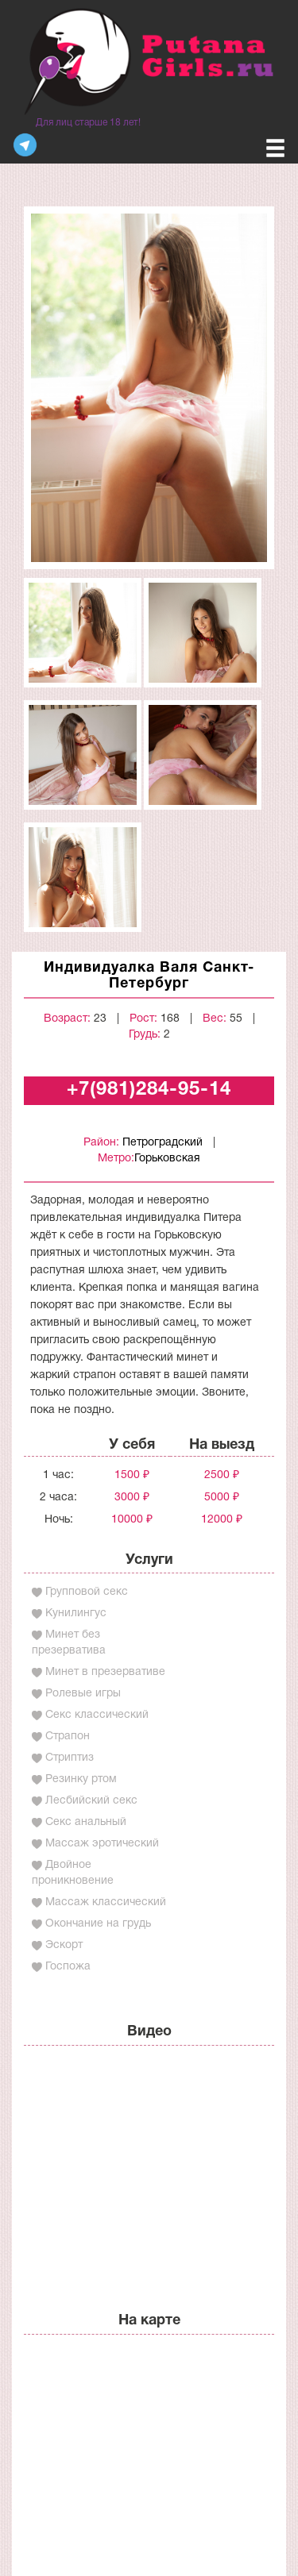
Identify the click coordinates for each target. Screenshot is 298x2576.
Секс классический (97, 1715)
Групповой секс (86, 1592)
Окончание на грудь (98, 1924)
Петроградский (162, 1143)
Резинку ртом (81, 1779)
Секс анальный (85, 1822)
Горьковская (167, 1158)
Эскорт (64, 1945)
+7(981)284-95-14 (149, 1090)
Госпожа (68, 1967)
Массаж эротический (102, 1844)
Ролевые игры (83, 1693)
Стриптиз (69, 1758)
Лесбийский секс (91, 1801)
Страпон (67, 1736)
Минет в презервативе (105, 1672)
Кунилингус (75, 1613)
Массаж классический (105, 1902)
